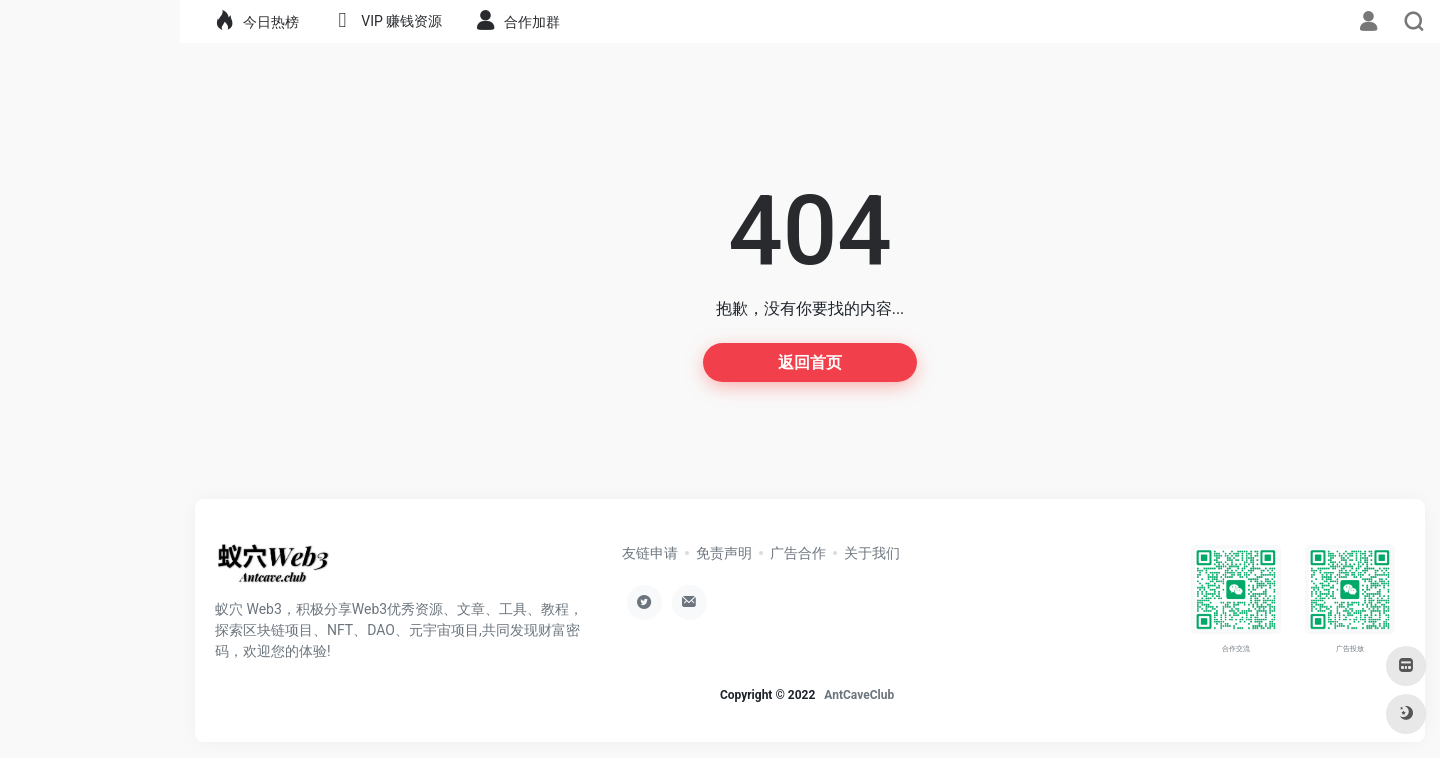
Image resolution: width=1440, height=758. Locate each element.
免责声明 (724, 553)
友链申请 (650, 553)
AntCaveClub (859, 695)
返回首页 (810, 362)
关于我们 (872, 553)
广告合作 (798, 553)
